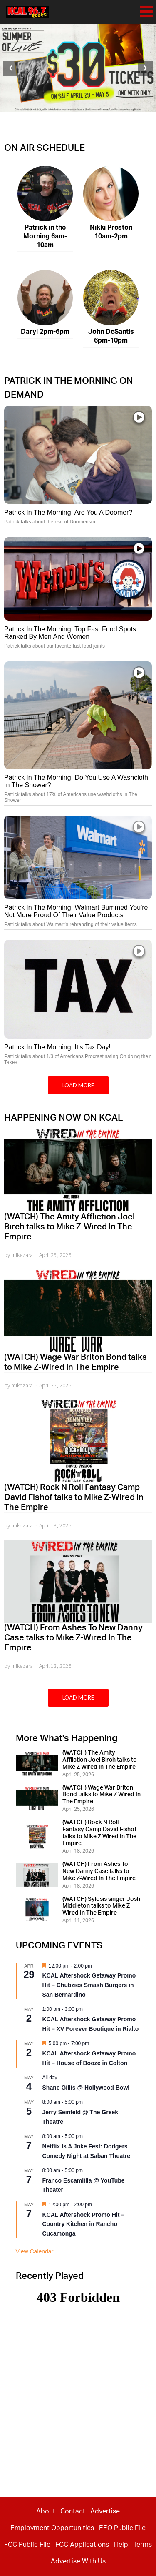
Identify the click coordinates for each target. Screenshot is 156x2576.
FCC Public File (27, 2544)
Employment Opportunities (52, 2528)
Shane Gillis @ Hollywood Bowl (86, 2087)
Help (121, 2544)
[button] (10, 68)
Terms (142, 2544)
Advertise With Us (78, 2561)
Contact (72, 2511)
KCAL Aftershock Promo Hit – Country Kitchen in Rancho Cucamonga (83, 2224)
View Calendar (35, 2251)
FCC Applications (82, 2544)
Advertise (105, 2511)
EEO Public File (122, 2528)
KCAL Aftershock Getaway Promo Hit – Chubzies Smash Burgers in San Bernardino (89, 1985)
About (45, 2511)
